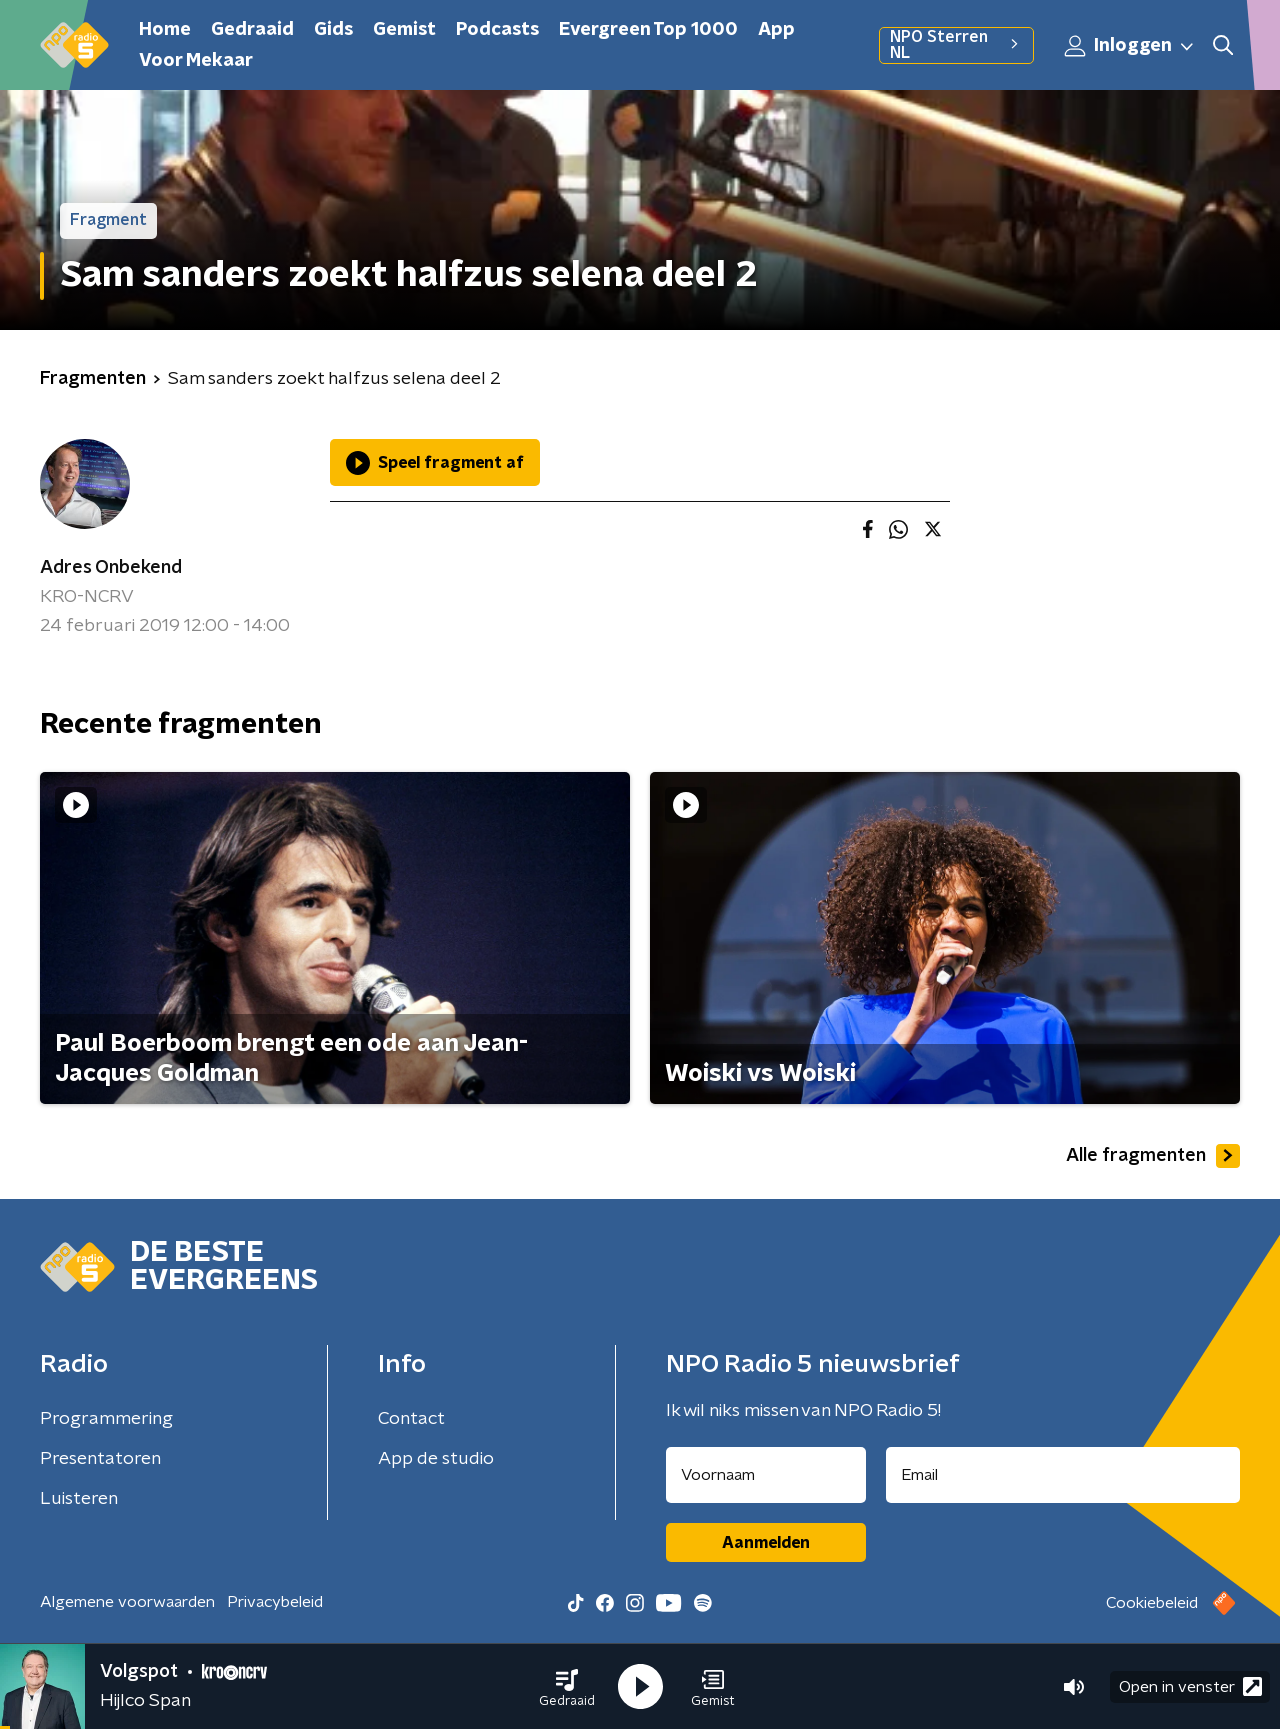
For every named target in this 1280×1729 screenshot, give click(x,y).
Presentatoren (100, 1459)
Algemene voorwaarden (127, 1602)
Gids (333, 30)
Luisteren (79, 1499)
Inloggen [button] (1130, 46)
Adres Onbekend (111, 568)
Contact (411, 1419)
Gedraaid (252, 30)
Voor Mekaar (196, 61)
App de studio (436, 1459)
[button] (567, 1687)
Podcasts (497, 30)
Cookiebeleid (1152, 1603)
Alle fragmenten (1153, 1156)
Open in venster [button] (1190, 1686)
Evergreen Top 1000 (648, 30)
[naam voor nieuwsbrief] (766, 1475)
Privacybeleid (275, 1602)
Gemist (404, 30)
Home (165, 30)
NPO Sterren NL (956, 45)
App (776, 30)
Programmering (106, 1419)
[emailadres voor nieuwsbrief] (1063, 1475)
